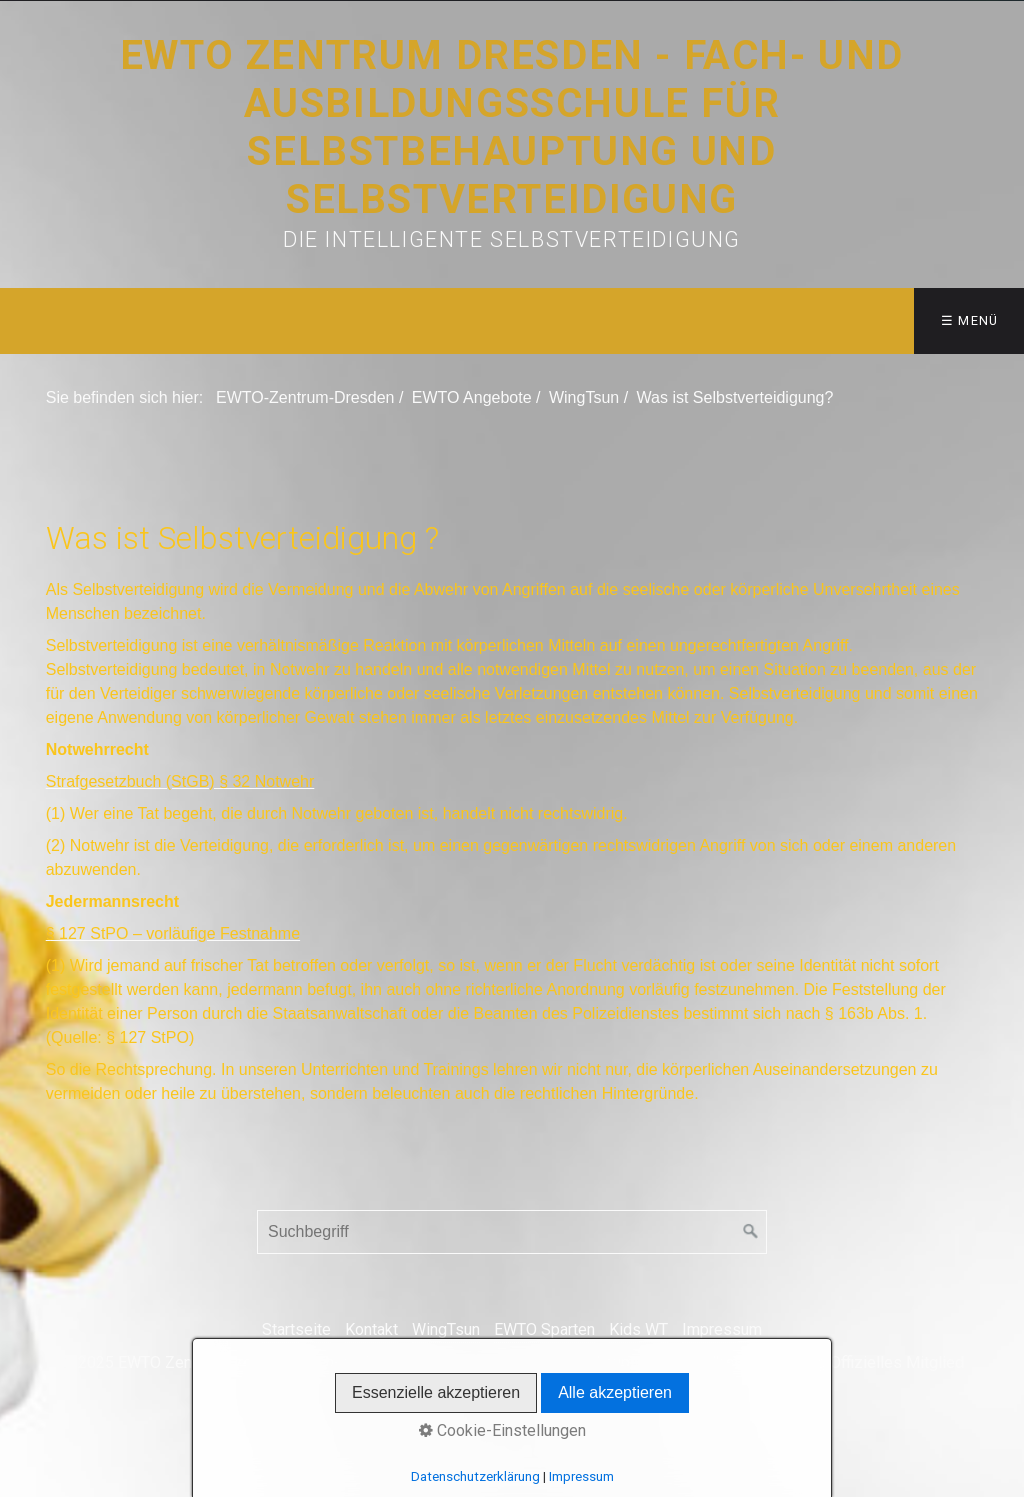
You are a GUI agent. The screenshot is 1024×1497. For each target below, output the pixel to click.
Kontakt (371, 1329)
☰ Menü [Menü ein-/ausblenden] (970, 320)
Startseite (296, 1329)
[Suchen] (751, 1232)
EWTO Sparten (544, 1329)
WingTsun (446, 1329)
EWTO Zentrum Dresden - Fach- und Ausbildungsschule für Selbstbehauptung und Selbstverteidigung (512, 127)
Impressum (722, 1329)
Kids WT (638, 1329)
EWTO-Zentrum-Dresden (305, 397)
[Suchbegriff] (512, 1232)
